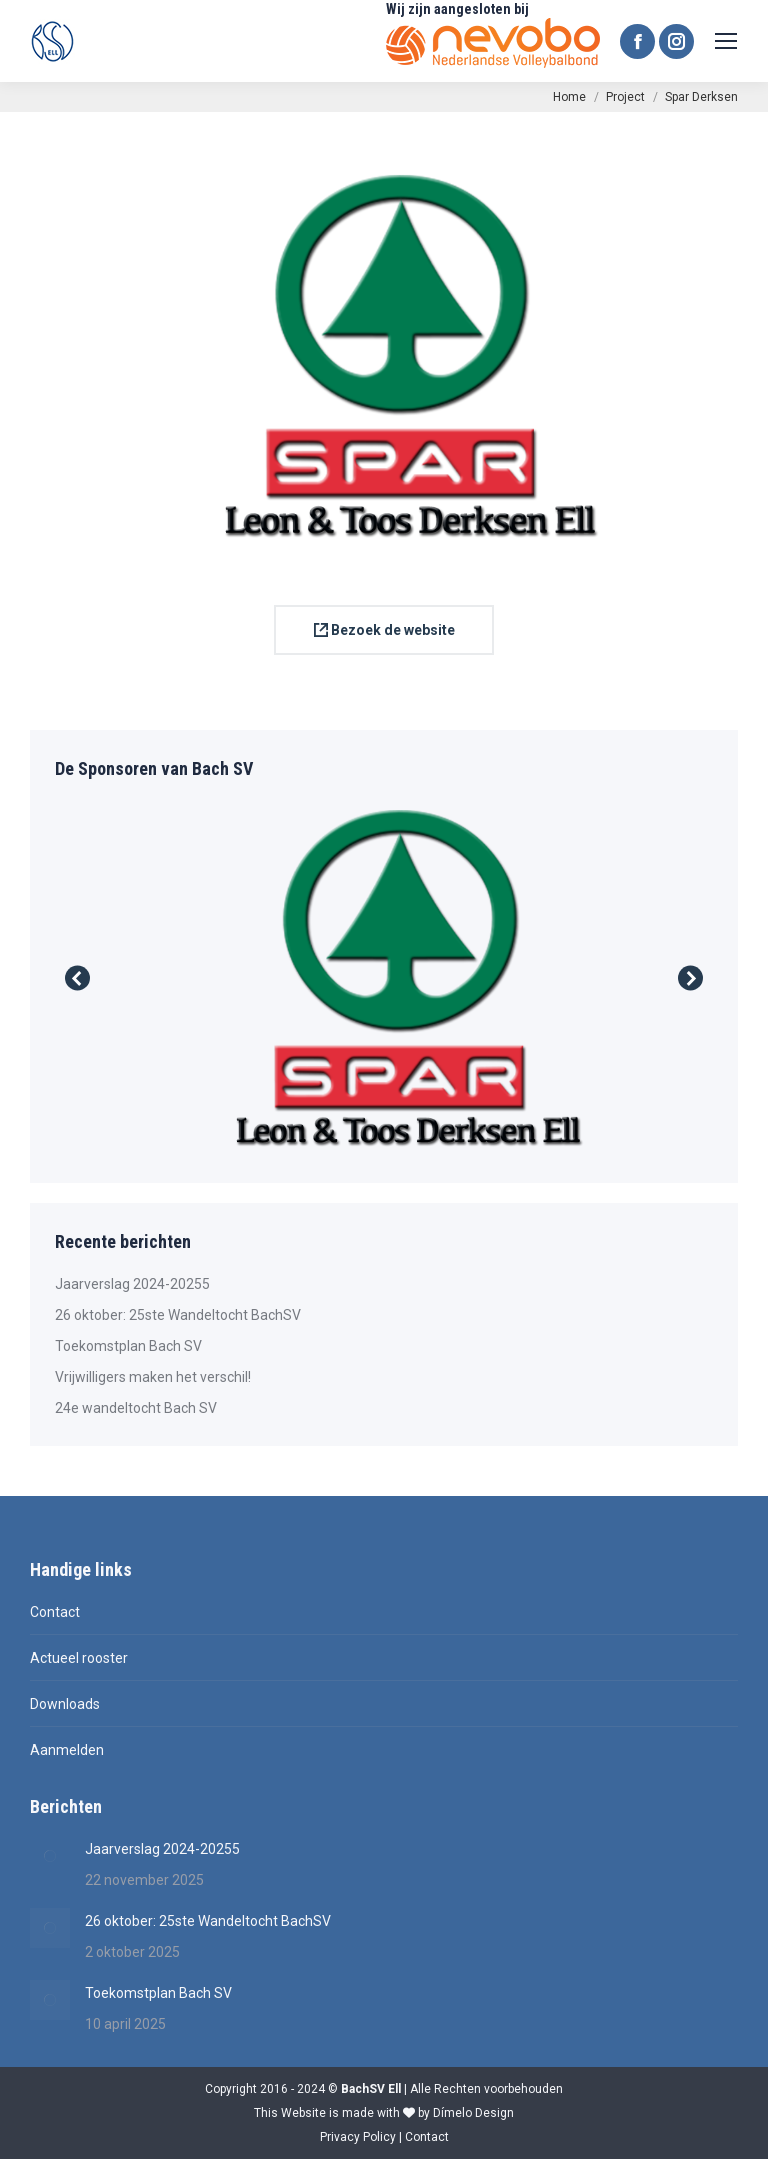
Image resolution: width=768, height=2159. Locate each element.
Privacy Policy (358, 2137)
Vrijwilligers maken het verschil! (153, 1377)
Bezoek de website (384, 630)
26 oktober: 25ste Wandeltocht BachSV (178, 1315)
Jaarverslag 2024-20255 (132, 1284)
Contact (55, 1612)
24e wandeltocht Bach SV (136, 1408)
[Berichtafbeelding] (50, 1856)
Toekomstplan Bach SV (128, 1346)
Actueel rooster (79, 1658)
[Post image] (384, 978)
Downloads (65, 1704)
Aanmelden (67, 1750)
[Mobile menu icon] (726, 41)
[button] (77, 978)
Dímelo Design (473, 2113)
